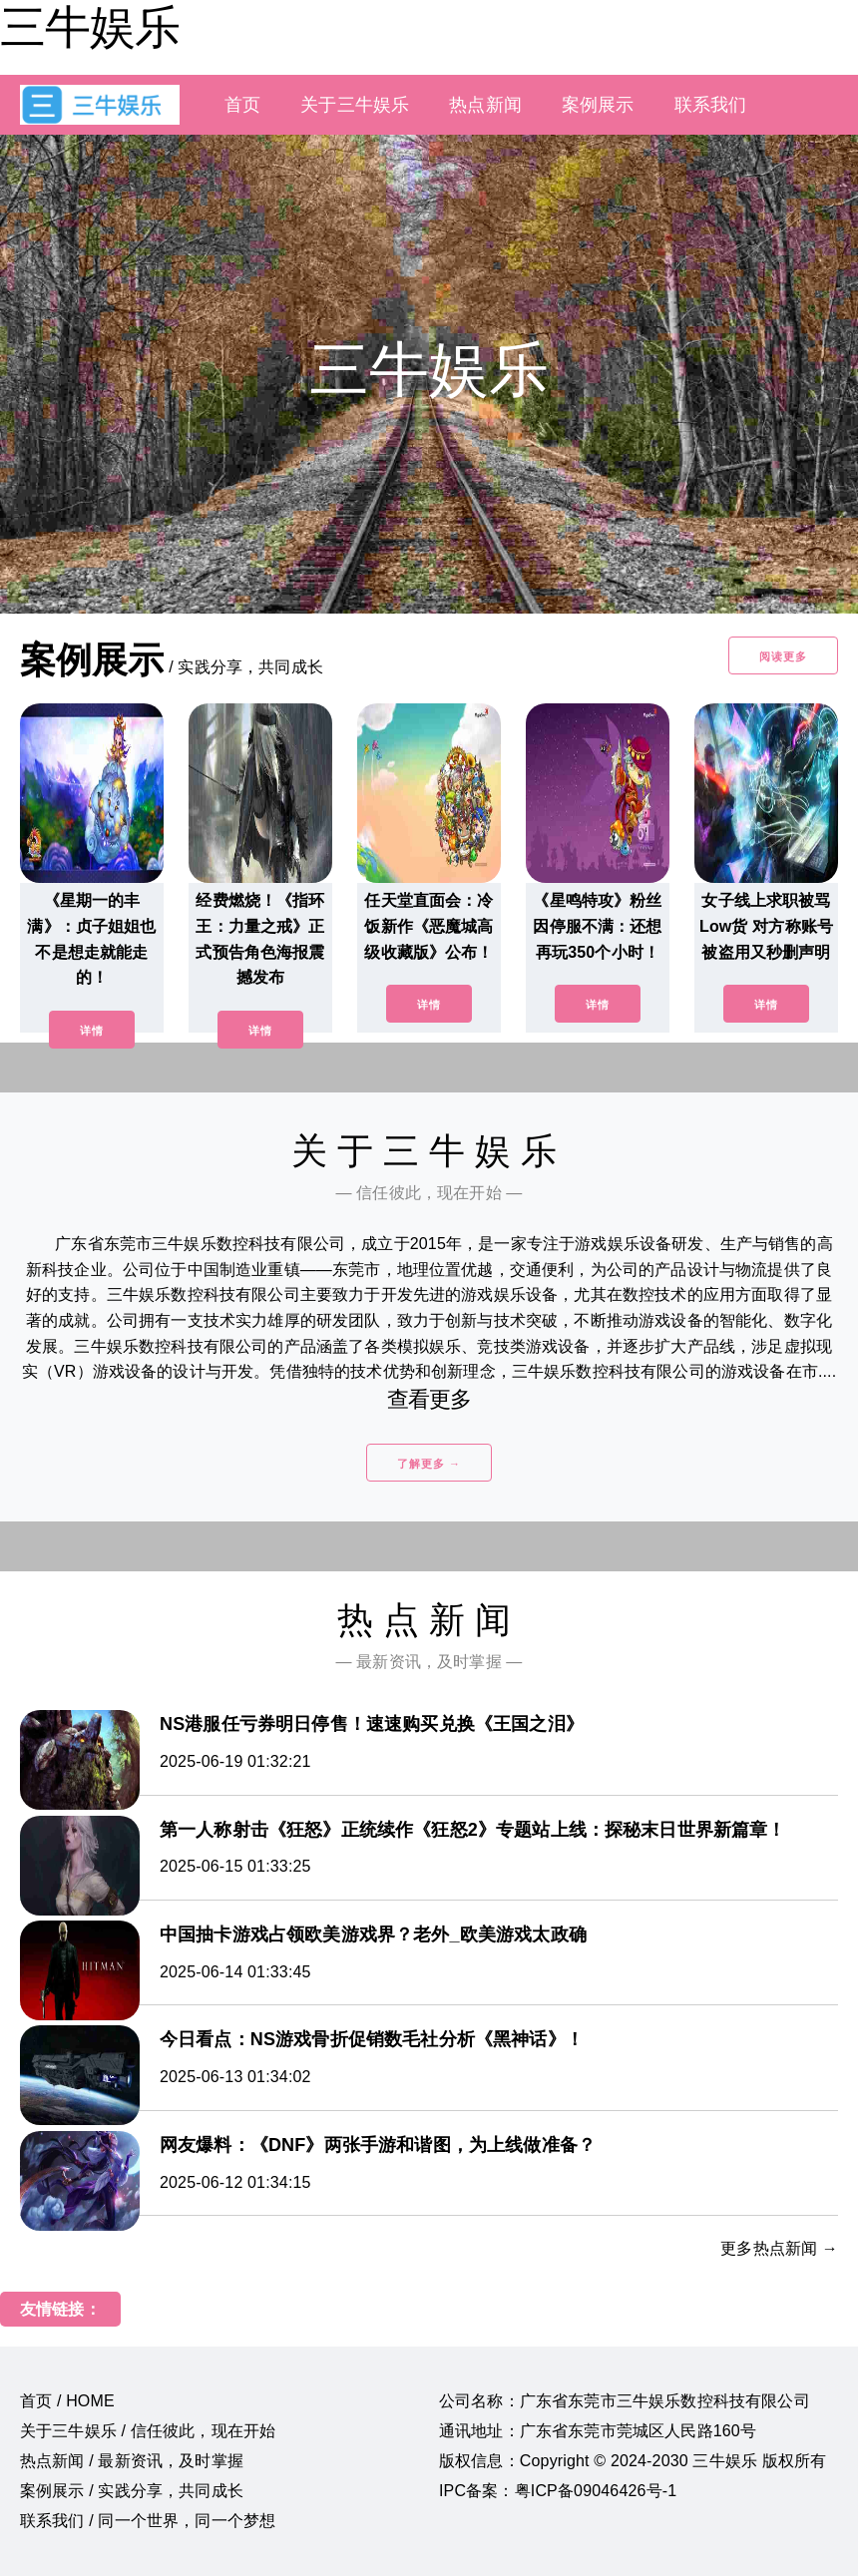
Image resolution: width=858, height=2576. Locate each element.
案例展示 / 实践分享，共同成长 (131, 2490)
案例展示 (598, 105)
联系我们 (710, 105)
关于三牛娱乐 (354, 105)
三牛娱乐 (90, 27)
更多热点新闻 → (779, 2248)
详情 (92, 1031)
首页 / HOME (67, 2400)
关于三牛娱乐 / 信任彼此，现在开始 (147, 2430)
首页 (242, 105)
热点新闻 (485, 105)
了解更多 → (429, 1464)
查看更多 (429, 1399)
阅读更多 (783, 656)
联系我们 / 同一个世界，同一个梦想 (147, 2520)
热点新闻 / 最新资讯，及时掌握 (131, 2460)
